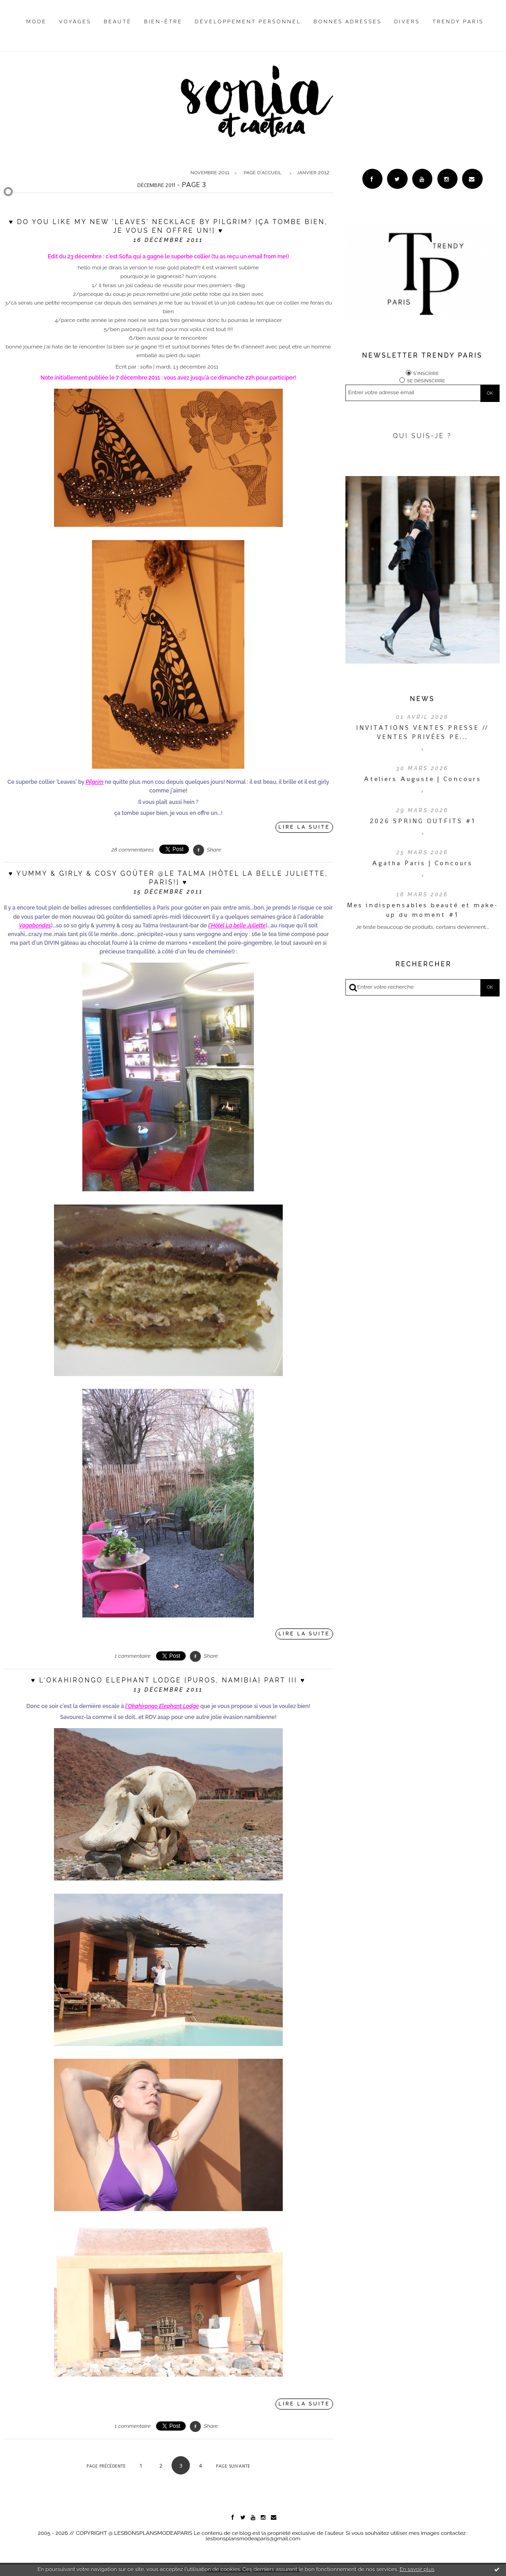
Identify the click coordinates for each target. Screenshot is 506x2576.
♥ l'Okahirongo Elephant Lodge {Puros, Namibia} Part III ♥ (168, 1680)
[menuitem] (36, 29)
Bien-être (163, 22)
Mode (36, 22)
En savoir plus (416, 2569)
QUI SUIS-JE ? (422, 435)
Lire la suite (304, 827)
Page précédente (106, 2466)
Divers (407, 22)
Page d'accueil (263, 173)
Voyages (75, 22)
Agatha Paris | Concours (422, 863)
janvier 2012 (313, 173)
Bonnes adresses (347, 22)
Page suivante (233, 2466)
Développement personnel (248, 22)
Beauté (118, 22)
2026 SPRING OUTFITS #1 (422, 821)
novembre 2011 (209, 173)
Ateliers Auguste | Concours (422, 779)
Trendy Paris (458, 22)
